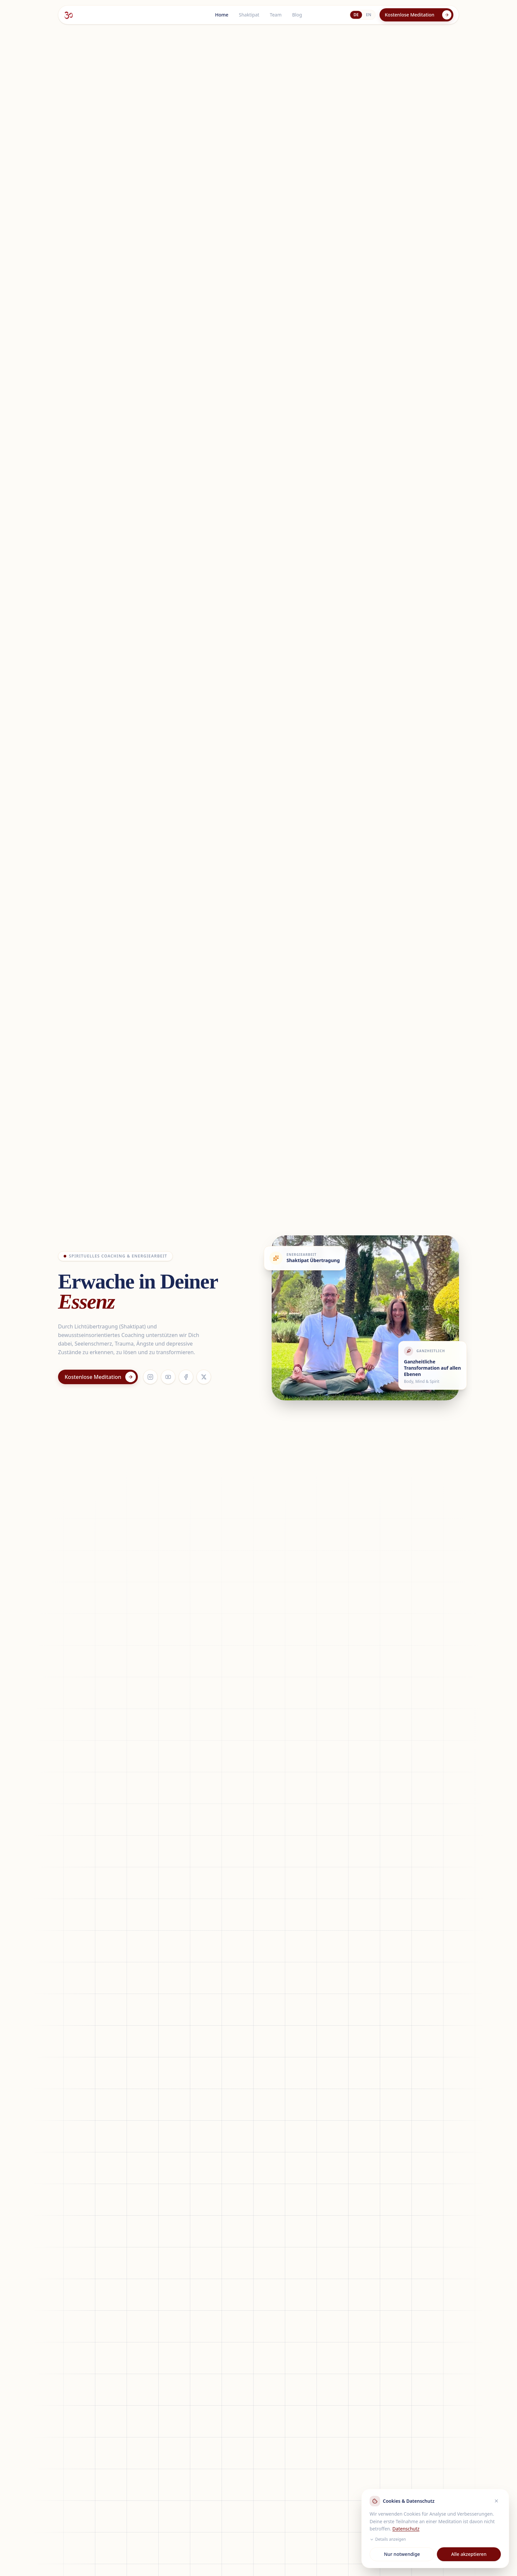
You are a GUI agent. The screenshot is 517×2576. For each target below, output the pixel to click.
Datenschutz (405, 2529)
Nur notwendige (402, 2554)
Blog (297, 15)
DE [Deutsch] (355, 14)
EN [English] (368, 14)
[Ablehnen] (496, 2501)
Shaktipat (249, 15)
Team (276, 15)
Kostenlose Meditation (418, 14)
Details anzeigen (388, 2539)
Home (221, 15)
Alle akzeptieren (468, 2554)
